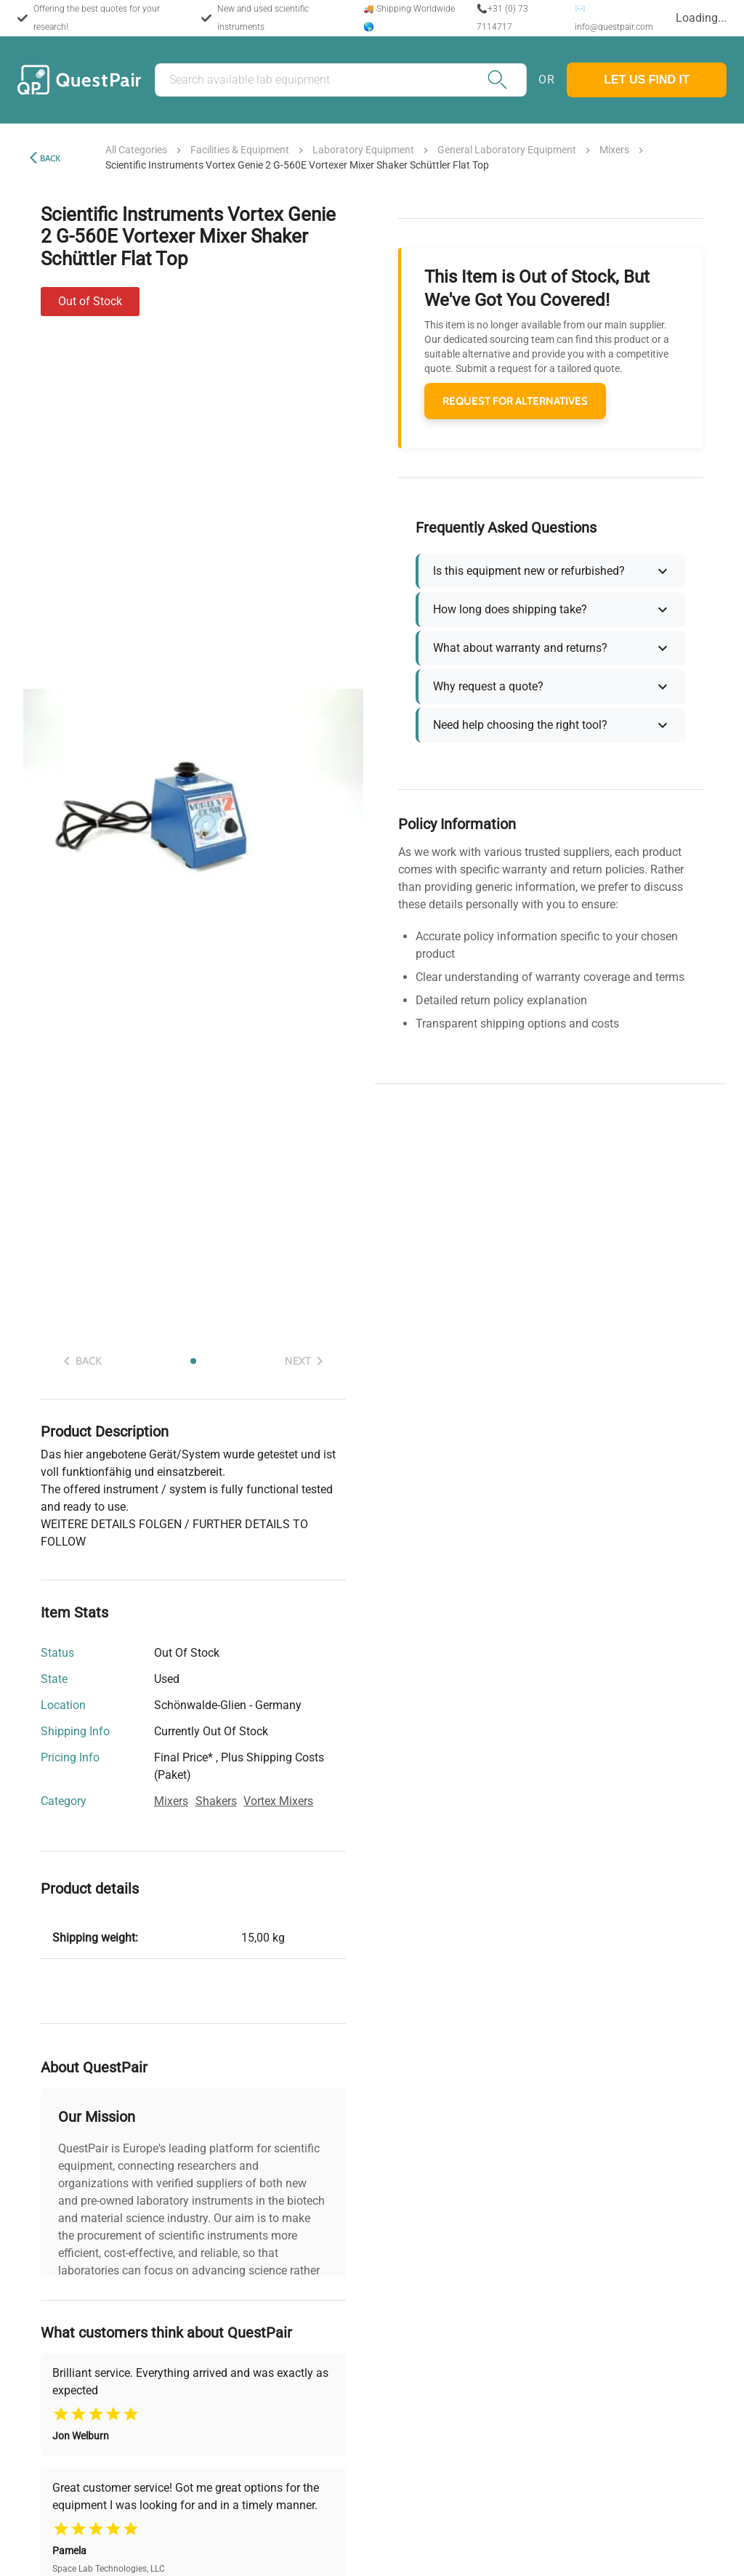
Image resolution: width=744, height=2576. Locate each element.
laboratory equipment (363, 150)
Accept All (540, 2548)
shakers (216, 1801)
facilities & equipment (239, 150)
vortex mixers (278, 1801)
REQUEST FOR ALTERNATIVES (515, 401)
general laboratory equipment (506, 150)
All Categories (136, 150)
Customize (234, 2548)
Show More (193, 2303)
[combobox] (694, 19)
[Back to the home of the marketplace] (79, 80)
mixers (614, 150)
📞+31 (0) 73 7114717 (491, 18)
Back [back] (50, 158)
